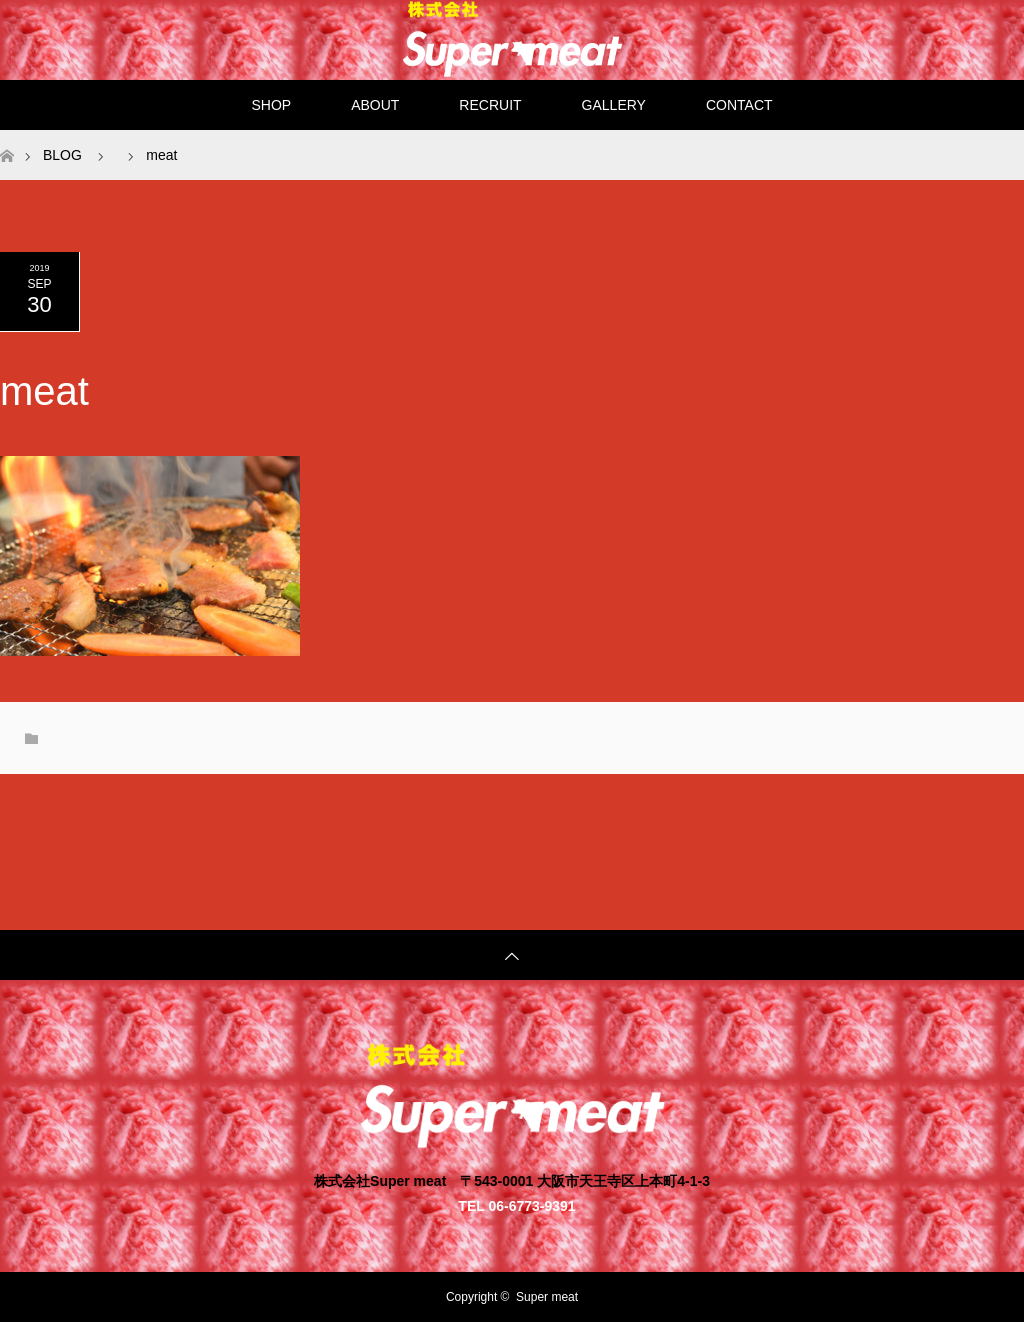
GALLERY (614, 105)
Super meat (547, 1297)
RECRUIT (490, 105)
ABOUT (375, 105)
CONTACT (739, 105)
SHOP (271, 105)
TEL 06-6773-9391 (516, 1205)
